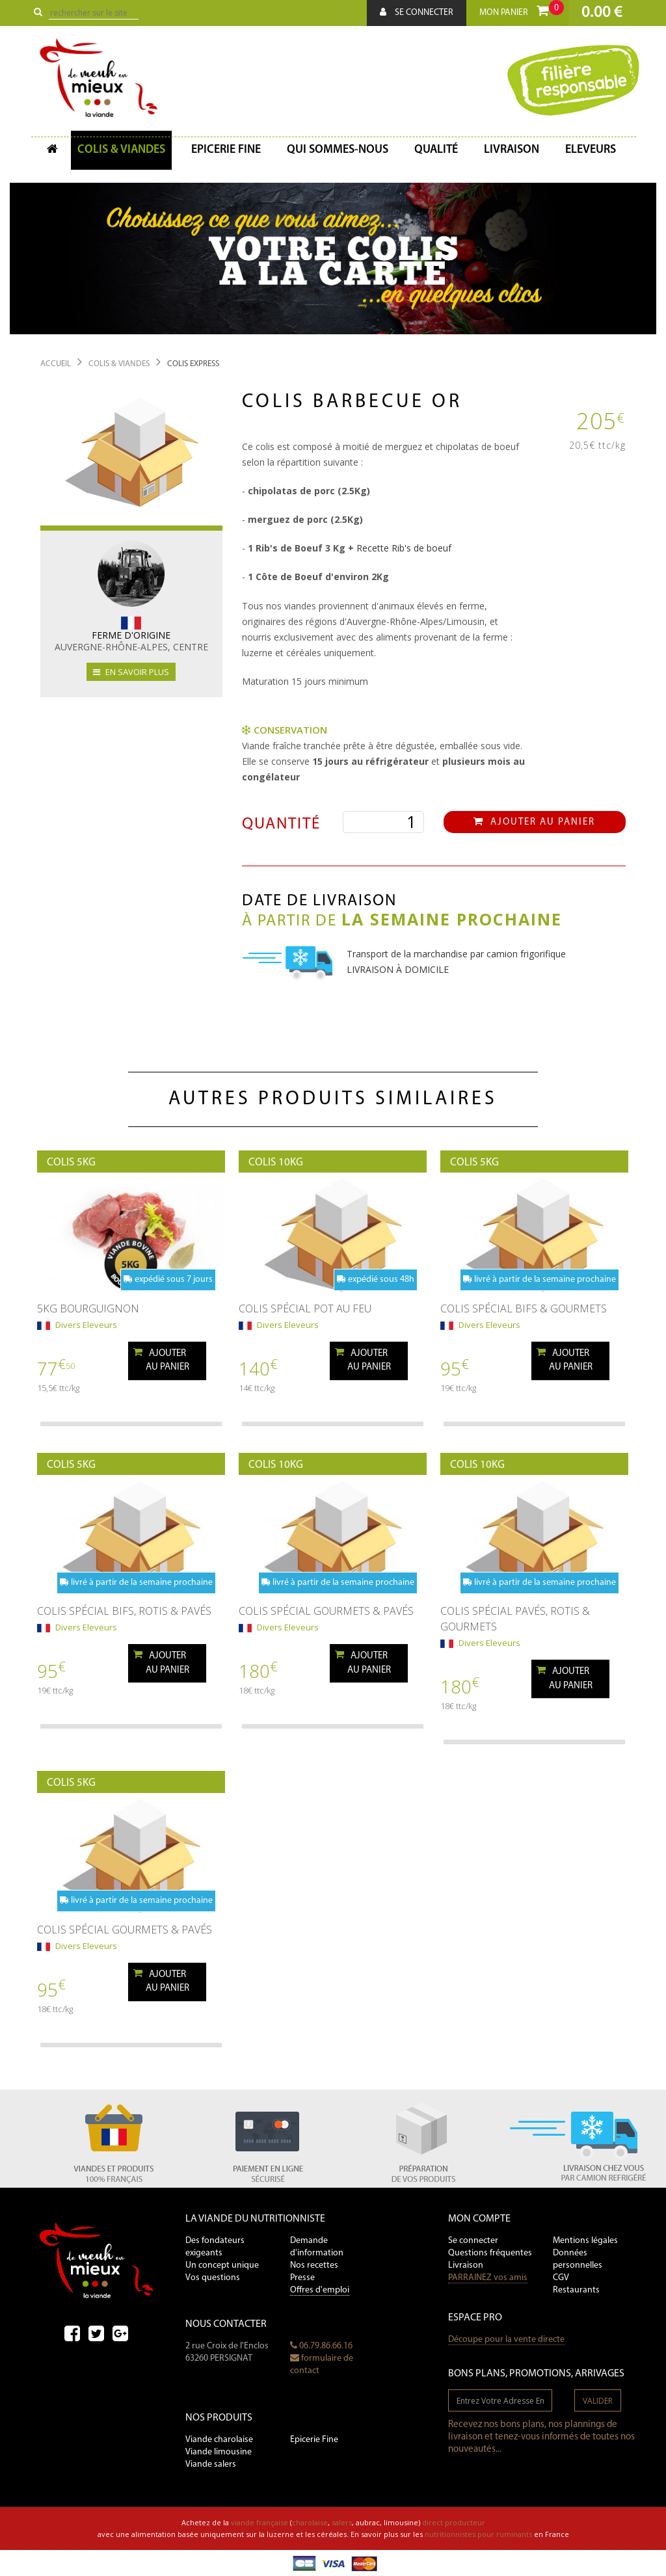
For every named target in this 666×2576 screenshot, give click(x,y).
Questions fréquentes (490, 2253)
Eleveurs (590, 150)
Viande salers (210, 2464)
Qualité (436, 150)
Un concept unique (222, 2265)
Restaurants (576, 2290)
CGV (561, 2278)
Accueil (55, 364)
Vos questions (212, 2278)
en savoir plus (131, 672)
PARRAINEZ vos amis (487, 2278)
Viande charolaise (219, 2440)
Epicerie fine (226, 150)
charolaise (310, 2522)
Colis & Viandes (121, 150)
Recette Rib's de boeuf (403, 548)
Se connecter (416, 12)
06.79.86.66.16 (321, 2346)
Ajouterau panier (161, 1359)
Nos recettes (314, 2265)
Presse (302, 2278)
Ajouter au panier (534, 821)
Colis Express (193, 364)
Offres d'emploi (319, 2290)
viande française (259, 2522)
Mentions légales (585, 2241)
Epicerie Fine (314, 2440)
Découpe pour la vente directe (506, 2339)
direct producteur (453, 2522)
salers (342, 2522)
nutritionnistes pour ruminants (478, 2534)
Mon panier (521, 9)
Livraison (511, 150)
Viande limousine (218, 2452)
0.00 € (601, 13)
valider (598, 2400)
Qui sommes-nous (337, 150)
